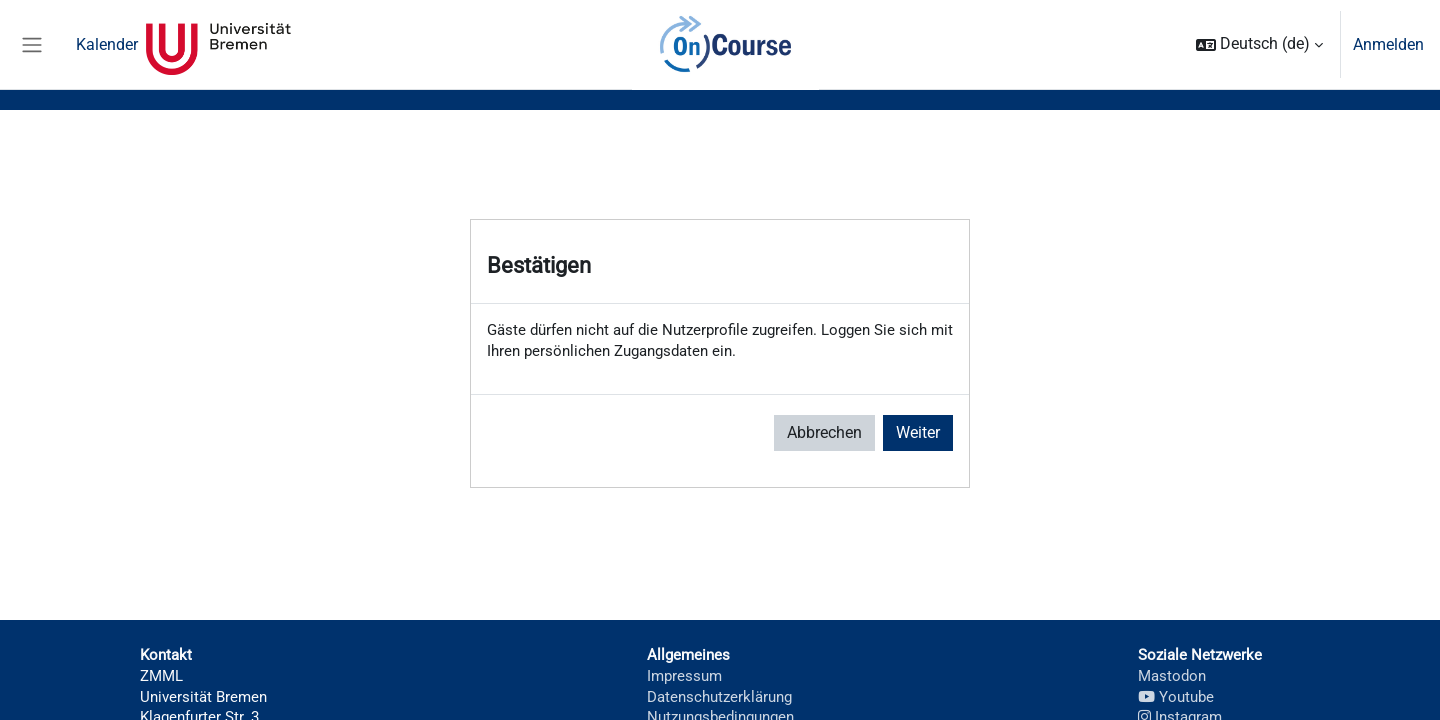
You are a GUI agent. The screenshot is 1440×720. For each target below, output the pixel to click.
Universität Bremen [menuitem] (218, 45)
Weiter (918, 435)
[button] (1259, 44)
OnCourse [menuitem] (725, 45)
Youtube (1176, 703)
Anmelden (1388, 44)
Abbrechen (824, 435)
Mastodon (1172, 680)
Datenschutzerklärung (717, 703)
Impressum (679, 680)
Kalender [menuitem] (107, 44)
